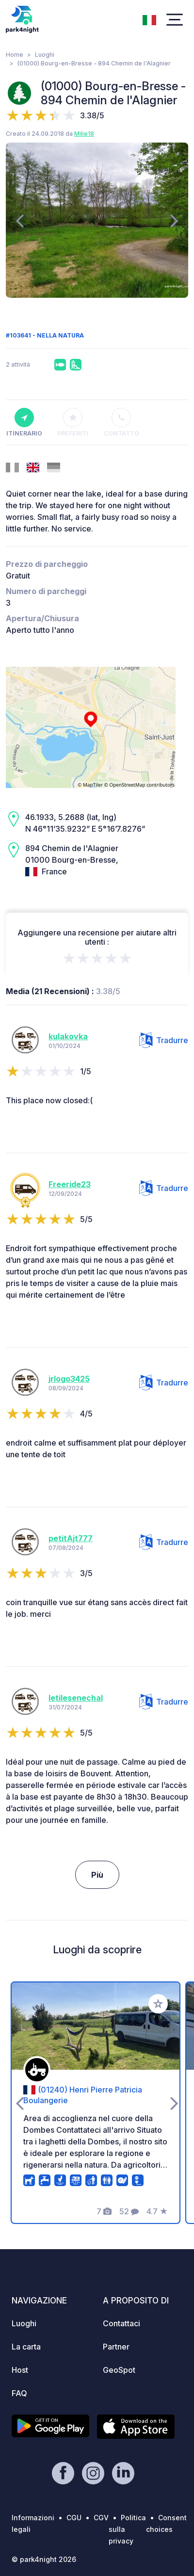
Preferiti (72, 422)
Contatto (121, 422)
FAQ (19, 2393)
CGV (101, 2517)
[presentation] (20, 220)
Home (14, 54)
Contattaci (121, 2323)
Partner (116, 2346)
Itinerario (24, 422)
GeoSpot (119, 2370)
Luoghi (44, 54)
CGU (73, 2517)
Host (20, 2370)
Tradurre (163, 1040)
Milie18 (84, 133)
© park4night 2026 (44, 2559)
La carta (26, 2346)
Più (97, 1875)
